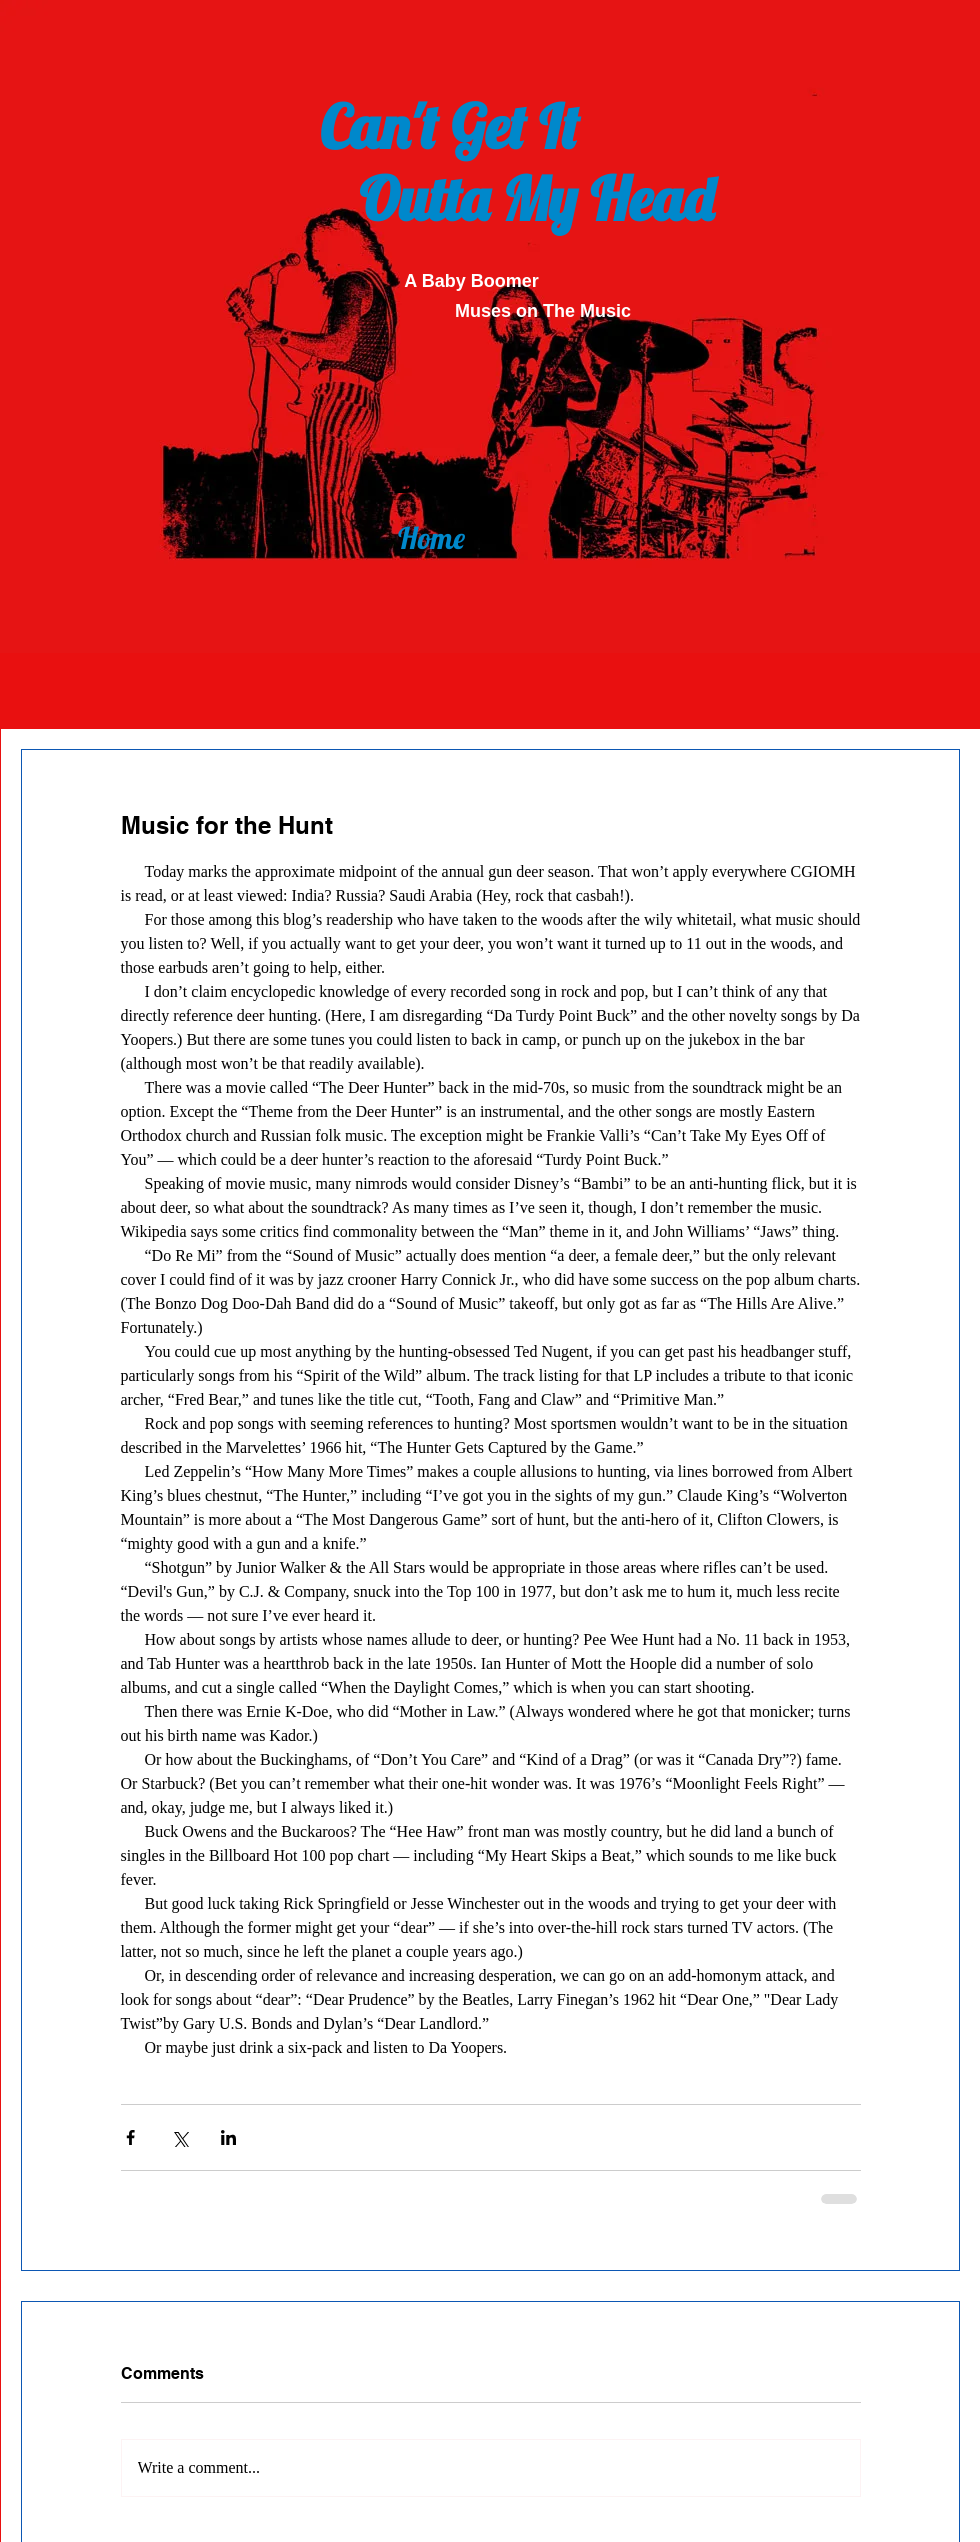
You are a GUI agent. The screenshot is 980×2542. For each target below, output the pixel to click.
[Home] (431, 538)
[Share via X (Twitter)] (179, 2137)
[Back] (432, 478)
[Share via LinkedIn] (228, 2137)
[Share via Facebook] (130, 2137)
